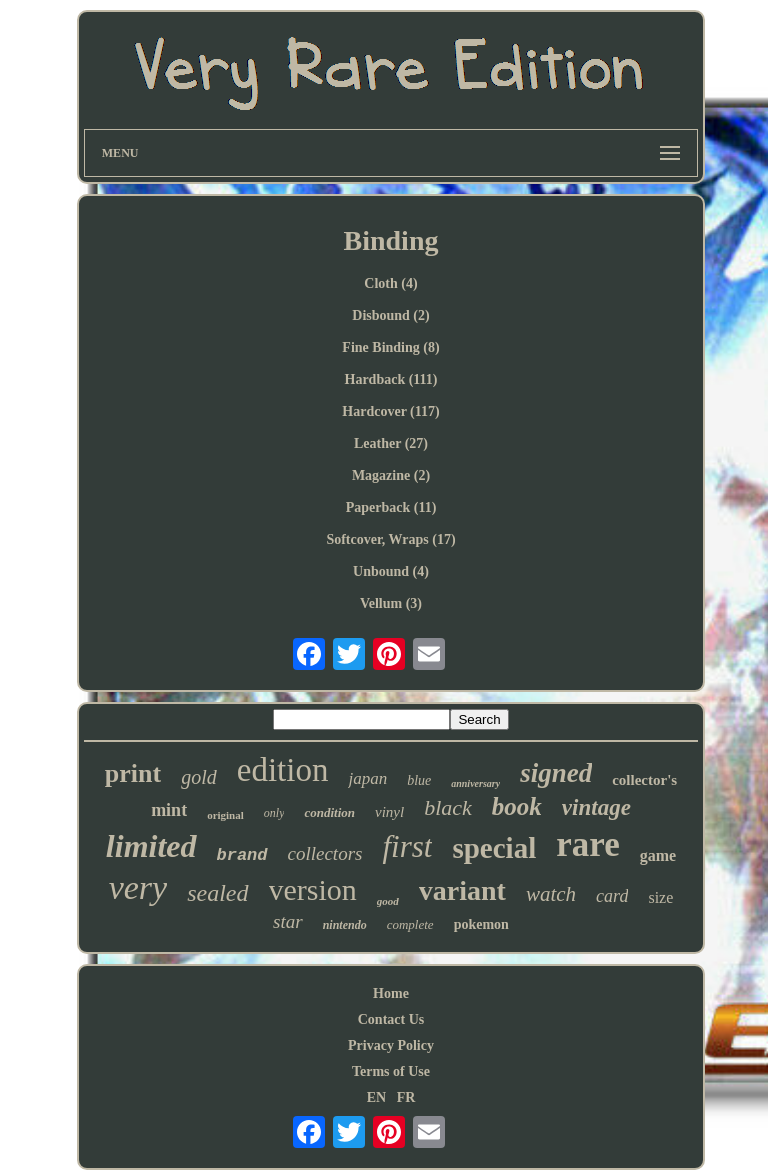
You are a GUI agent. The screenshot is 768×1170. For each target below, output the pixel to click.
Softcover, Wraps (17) (390, 539)
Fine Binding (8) (390, 347)
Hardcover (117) (390, 411)
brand (242, 855)
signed (556, 773)
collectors (325, 853)
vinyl (389, 812)
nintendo (345, 925)
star (288, 921)
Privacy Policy (391, 1045)
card (612, 896)
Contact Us (391, 1019)
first (407, 846)
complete (410, 924)
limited (151, 846)
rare (587, 844)
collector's (644, 780)
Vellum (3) (391, 603)
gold (199, 777)
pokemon (481, 924)
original (225, 815)
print (133, 773)
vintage (596, 807)
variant (462, 890)
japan (367, 778)
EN (376, 1097)
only (274, 813)
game (658, 855)
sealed (217, 893)
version (313, 889)
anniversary (475, 783)
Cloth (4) (390, 283)
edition (283, 770)
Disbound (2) (390, 315)
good (388, 901)
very (138, 887)
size (660, 897)
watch (551, 894)
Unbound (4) (391, 571)
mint (169, 810)
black (448, 807)
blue (419, 780)
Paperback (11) (391, 507)
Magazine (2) (391, 475)
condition (329, 812)
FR (406, 1097)
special (494, 848)
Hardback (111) (391, 379)
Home (391, 993)
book (517, 806)
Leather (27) (391, 443)
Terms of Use (391, 1071)
